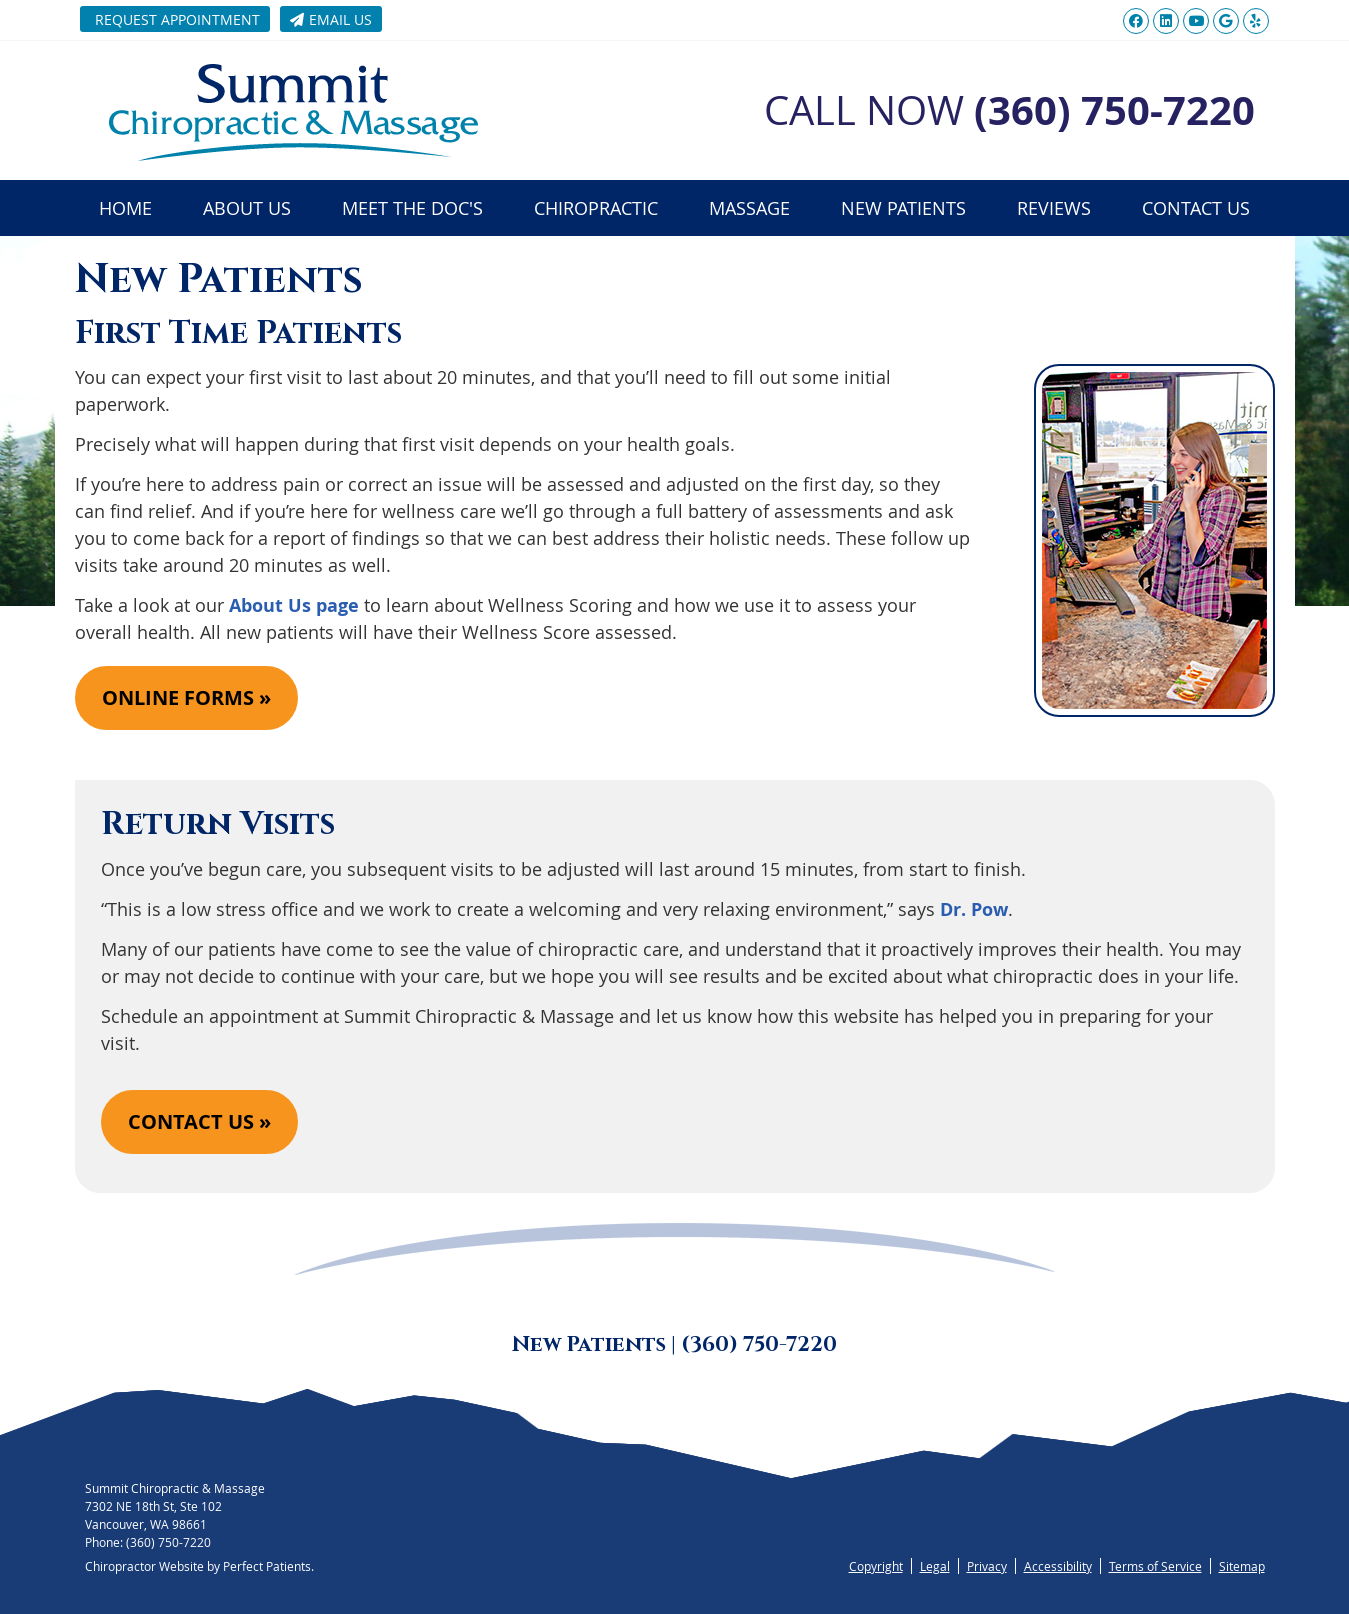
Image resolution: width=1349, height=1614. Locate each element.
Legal (935, 1566)
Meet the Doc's (412, 208)
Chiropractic (596, 208)
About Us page (294, 605)
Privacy (987, 1566)
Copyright (876, 1566)
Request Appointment (177, 19)
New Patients (903, 208)
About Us (247, 208)
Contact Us (1196, 208)
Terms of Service (1155, 1566)
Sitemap (1242, 1566)
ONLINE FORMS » (186, 697)
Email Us (331, 19)
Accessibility (1058, 1566)
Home (125, 208)
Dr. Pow (974, 909)
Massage (749, 208)
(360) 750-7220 (168, 1542)
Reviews (1054, 208)
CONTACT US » (199, 1121)
